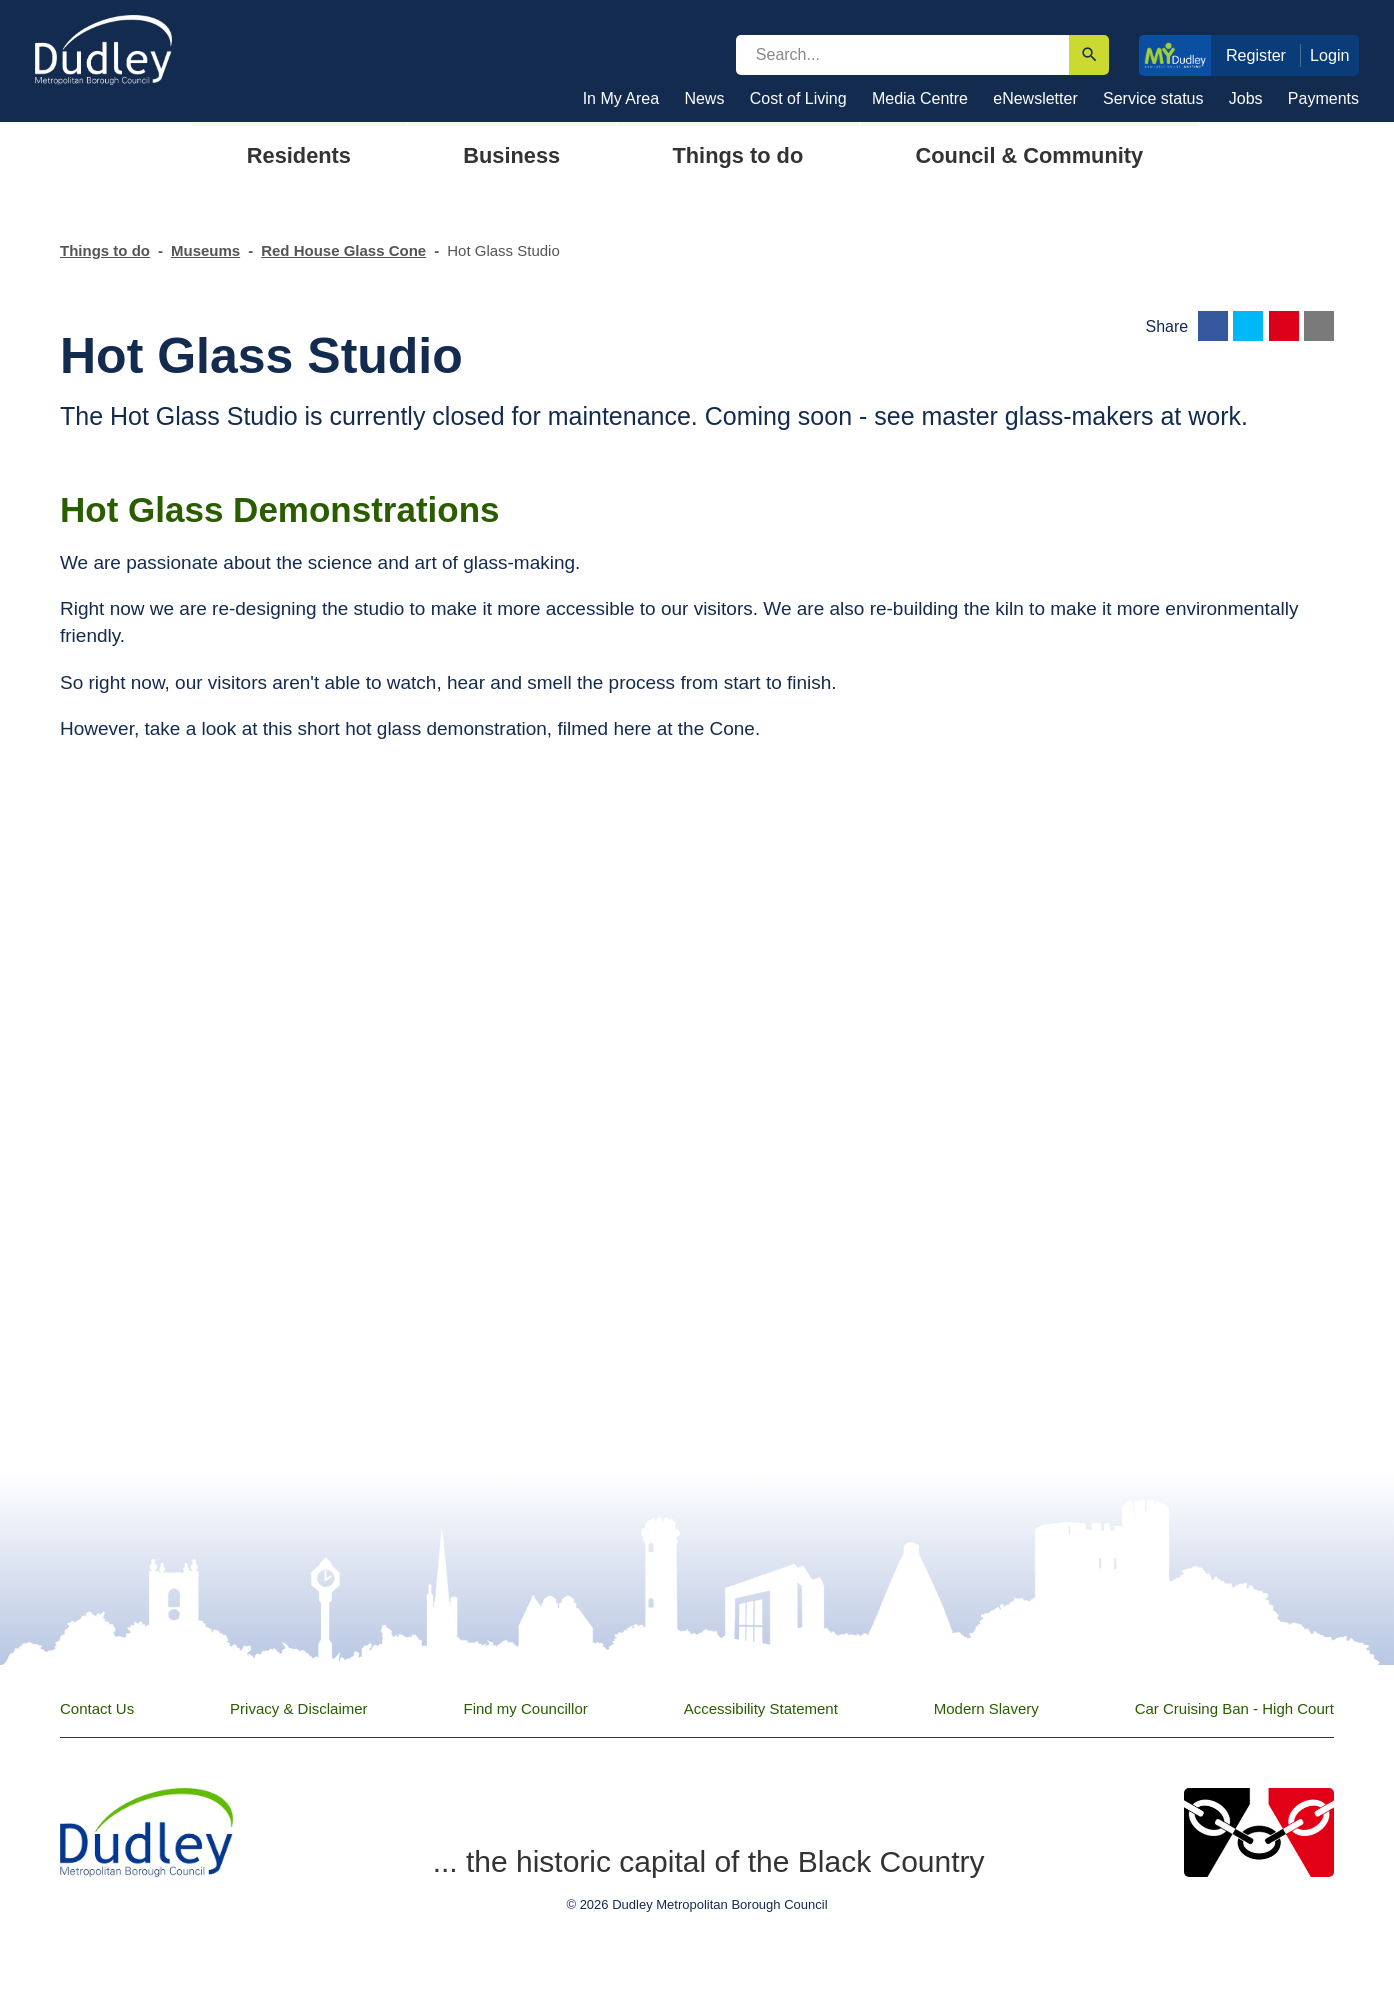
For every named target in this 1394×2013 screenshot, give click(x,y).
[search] (902, 55)
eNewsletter (1035, 98)
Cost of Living (798, 98)
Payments (1323, 98)
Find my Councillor (526, 1708)
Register (1256, 55)
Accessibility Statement (761, 1708)
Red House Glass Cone (343, 250)
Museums (205, 250)
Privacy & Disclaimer (299, 1708)
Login (1330, 55)
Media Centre (920, 98)
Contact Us (97, 1708)
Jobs (1246, 98)
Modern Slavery (986, 1708)
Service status (1153, 98)
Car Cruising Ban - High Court (1234, 1708)
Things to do (105, 250)
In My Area (621, 98)
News (704, 98)
